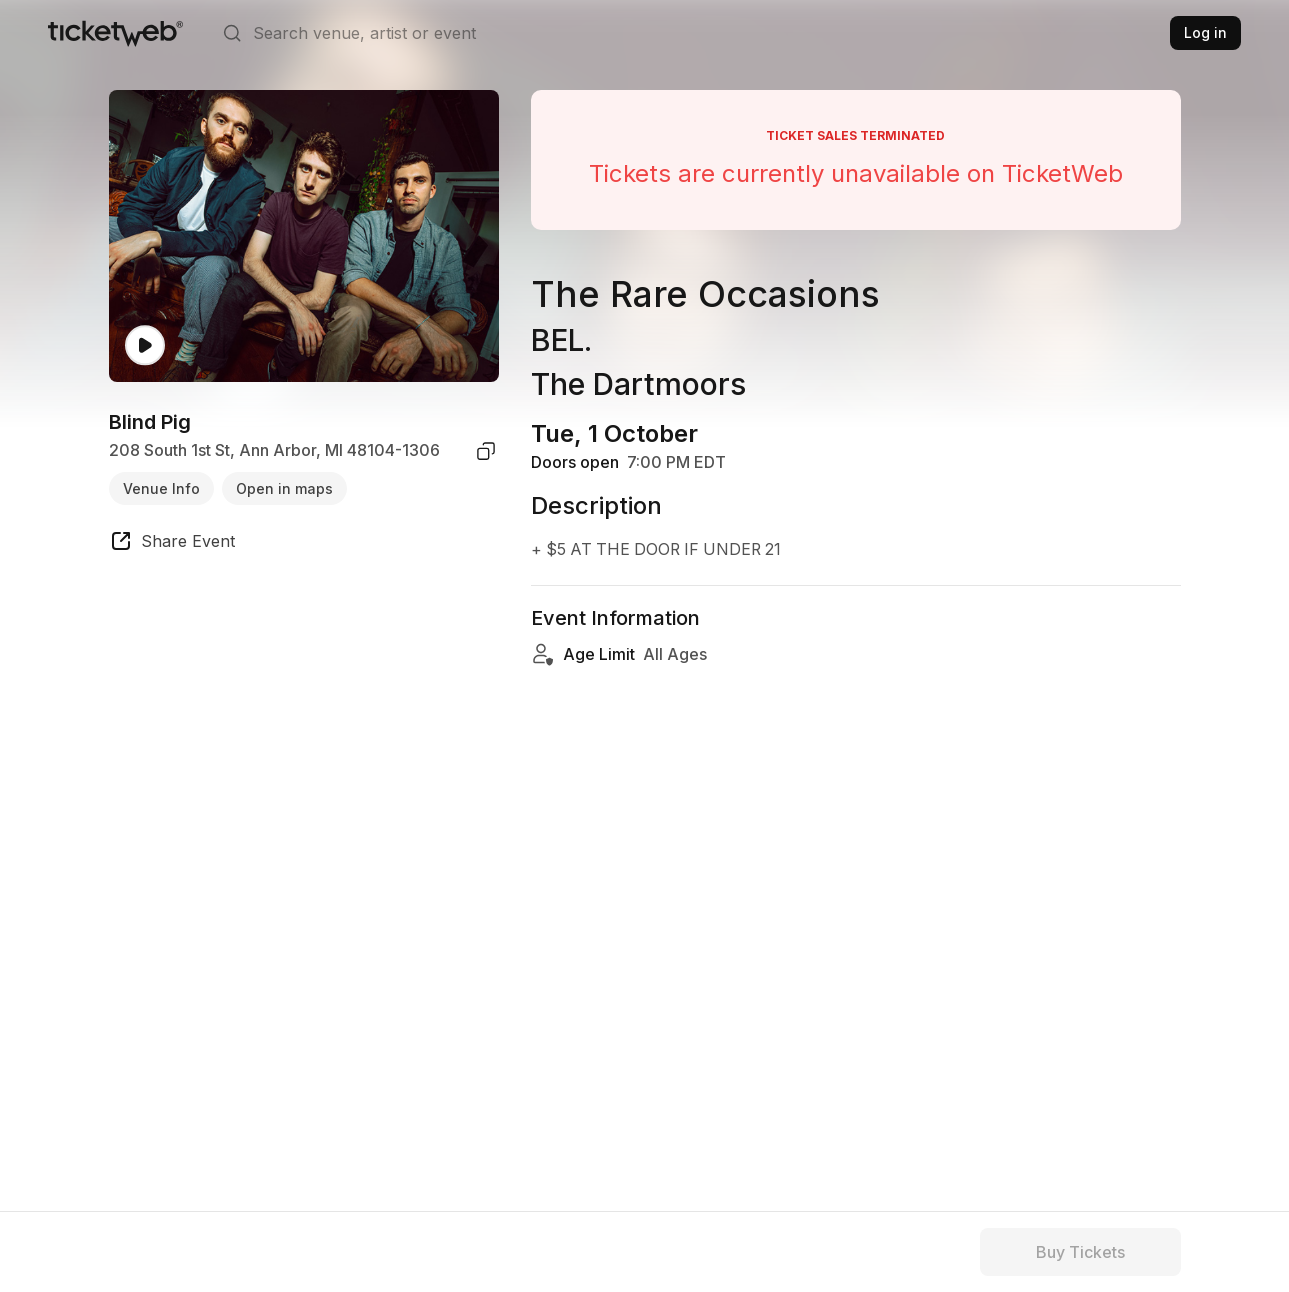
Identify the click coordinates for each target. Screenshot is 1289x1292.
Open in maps (284, 488)
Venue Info (161, 488)
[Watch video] (145, 345)
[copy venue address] (486, 451)
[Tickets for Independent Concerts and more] (115, 33)
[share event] (172, 544)
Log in (1205, 32)
